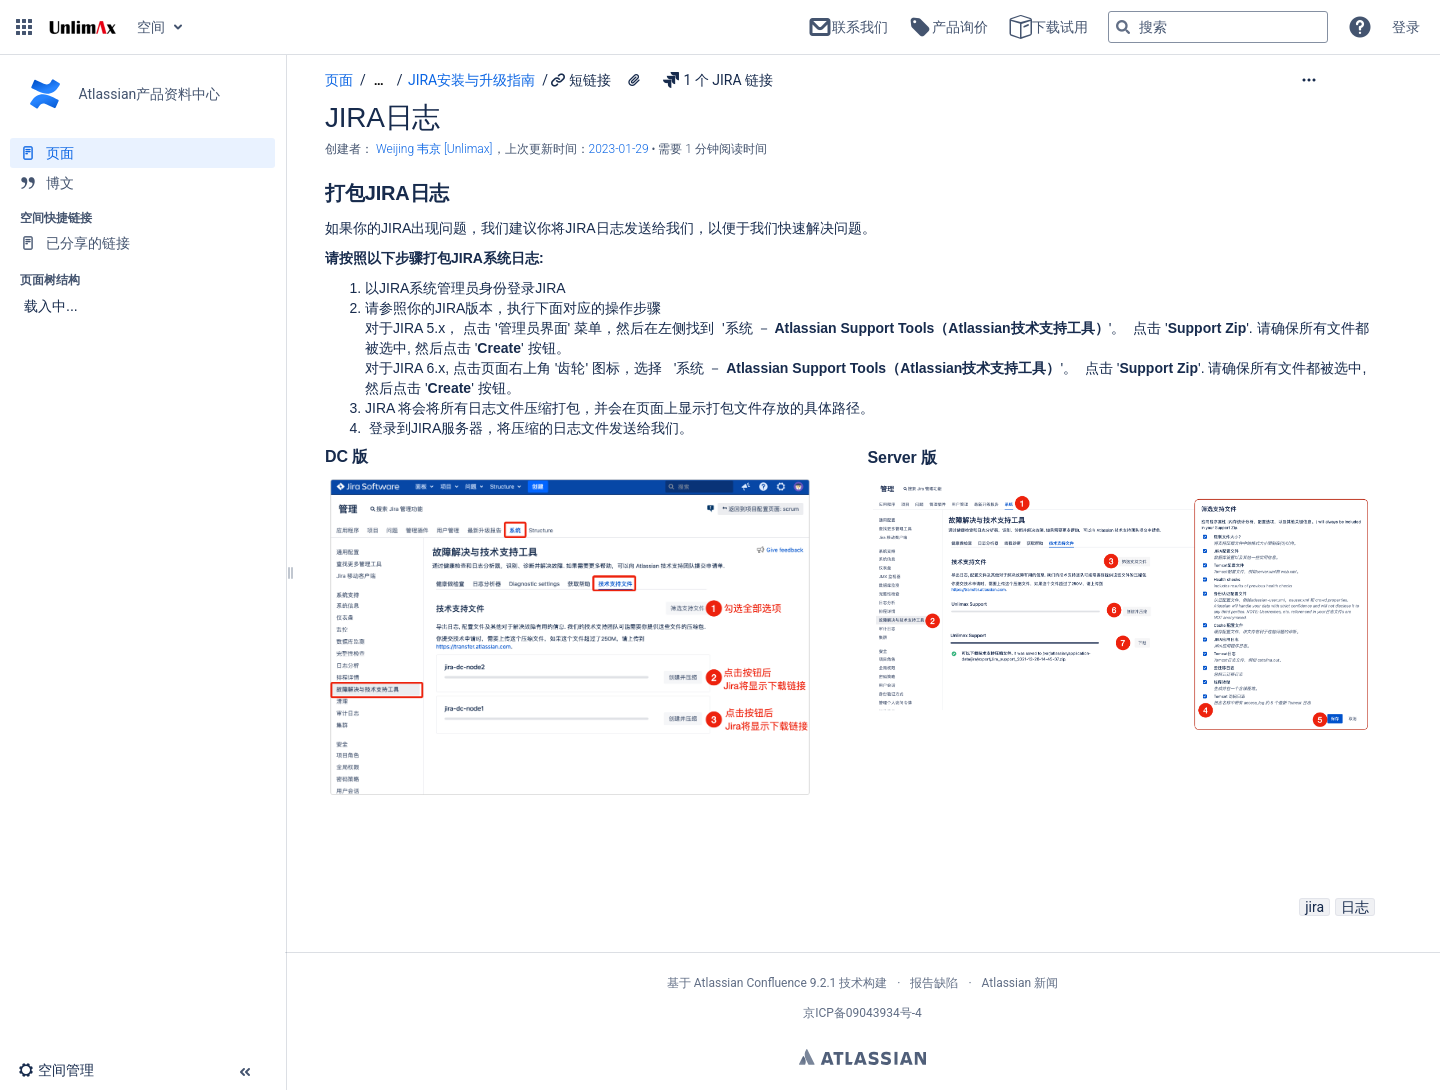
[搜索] (1123, 27)
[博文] (142, 183)
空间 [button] (151, 27)
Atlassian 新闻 (1020, 983)
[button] (24, 27)
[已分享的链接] (142, 243)
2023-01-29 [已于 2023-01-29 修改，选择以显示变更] (620, 149)
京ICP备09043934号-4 (862, 1013)
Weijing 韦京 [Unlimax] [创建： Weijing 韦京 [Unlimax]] (434, 149)
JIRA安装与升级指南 (471, 80)
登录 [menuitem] (1406, 27)
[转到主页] (82, 27)
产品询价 (948, 27)
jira (1314, 907)
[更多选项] (1350, 80)
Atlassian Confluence (750, 983)
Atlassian (862, 1057)
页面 (339, 80)
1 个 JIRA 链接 (718, 80)
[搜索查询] (1218, 27)
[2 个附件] (634, 80)
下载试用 (1048, 27)
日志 (1355, 907)
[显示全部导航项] (379, 80)
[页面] (142, 153)
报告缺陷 (934, 983)
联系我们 (848, 27)
